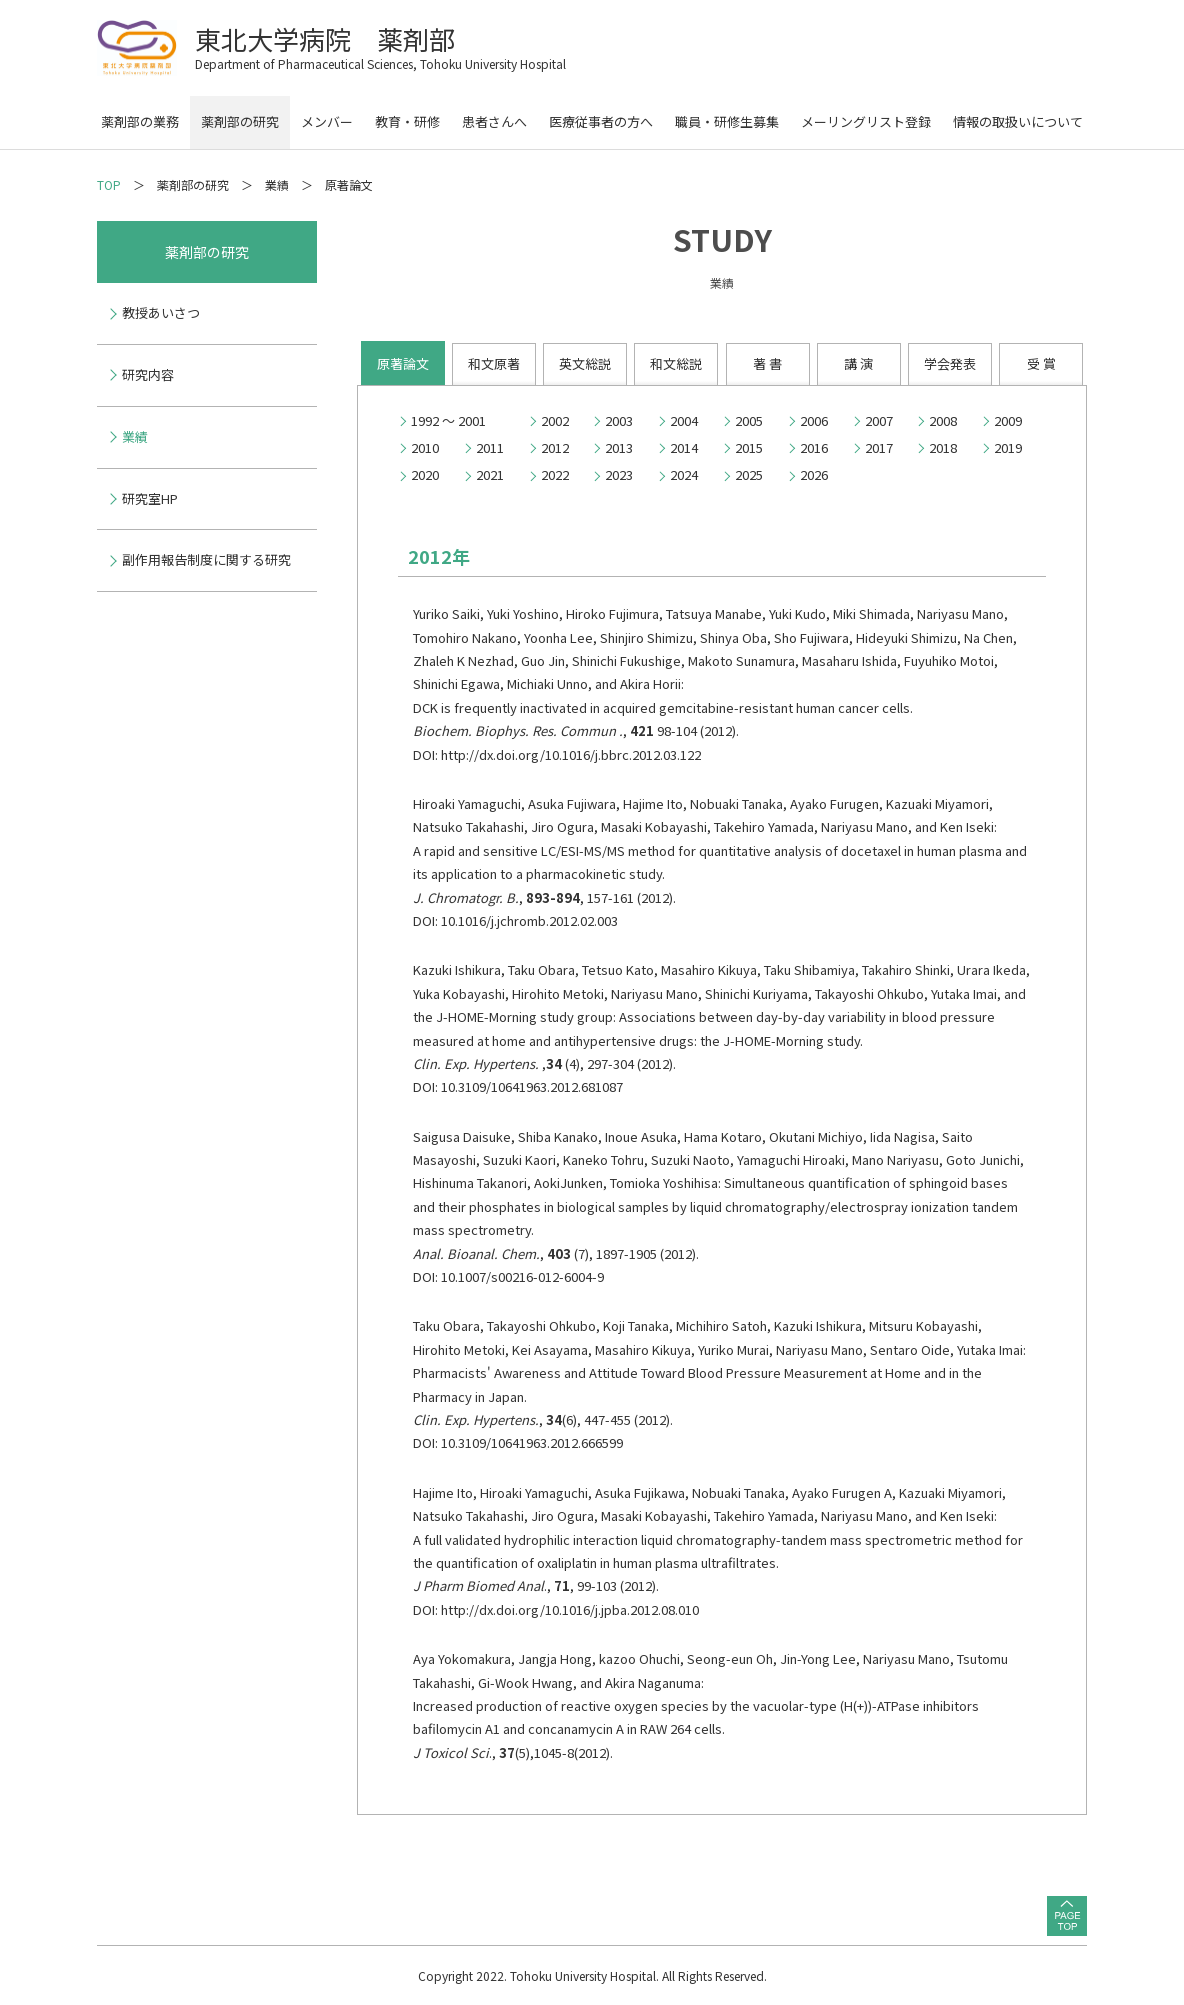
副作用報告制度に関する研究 (206, 559)
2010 (425, 447)
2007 (879, 420)
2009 (1008, 420)
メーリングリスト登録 (866, 121)
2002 (555, 420)
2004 (684, 420)
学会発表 (950, 363)
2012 (555, 447)
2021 (490, 474)
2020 (425, 474)
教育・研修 (407, 121)
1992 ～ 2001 (448, 420)
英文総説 (585, 363)
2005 (749, 420)
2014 (684, 447)
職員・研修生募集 (727, 121)
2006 (814, 420)
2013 (619, 447)
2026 (814, 474)
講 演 (858, 363)
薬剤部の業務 (140, 121)
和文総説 (676, 363)
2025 (749, 474)
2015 (749, 447)
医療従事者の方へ (601, 121)
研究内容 (148, 374)
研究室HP (150, 498)
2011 (490, 447)
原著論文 (403, 363)
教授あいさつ (161, 312)
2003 (619, 420)
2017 (879, 447)
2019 (1008, 447)
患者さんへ (494, 121)
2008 (943, 420)
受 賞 (1041, 363)
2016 (814, 447)
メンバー (327, 121)
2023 (619, 474)
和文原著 (494, 363)
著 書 (767, 363)
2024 (684, 474)
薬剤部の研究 (240, 121)
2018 (943, 447)
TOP (109, 184)
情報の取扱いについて (1018, 121)
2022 (555, 474)
